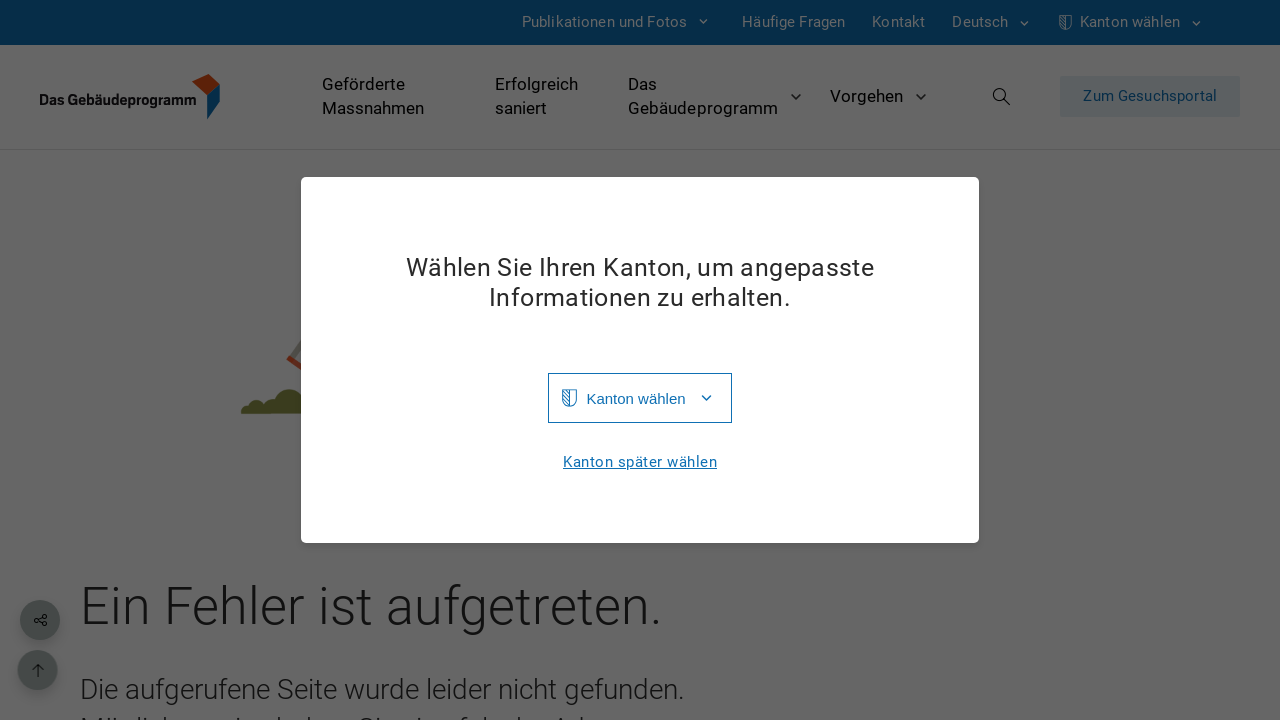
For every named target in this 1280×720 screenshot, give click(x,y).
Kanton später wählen (640, 462)
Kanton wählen (635, 398)
